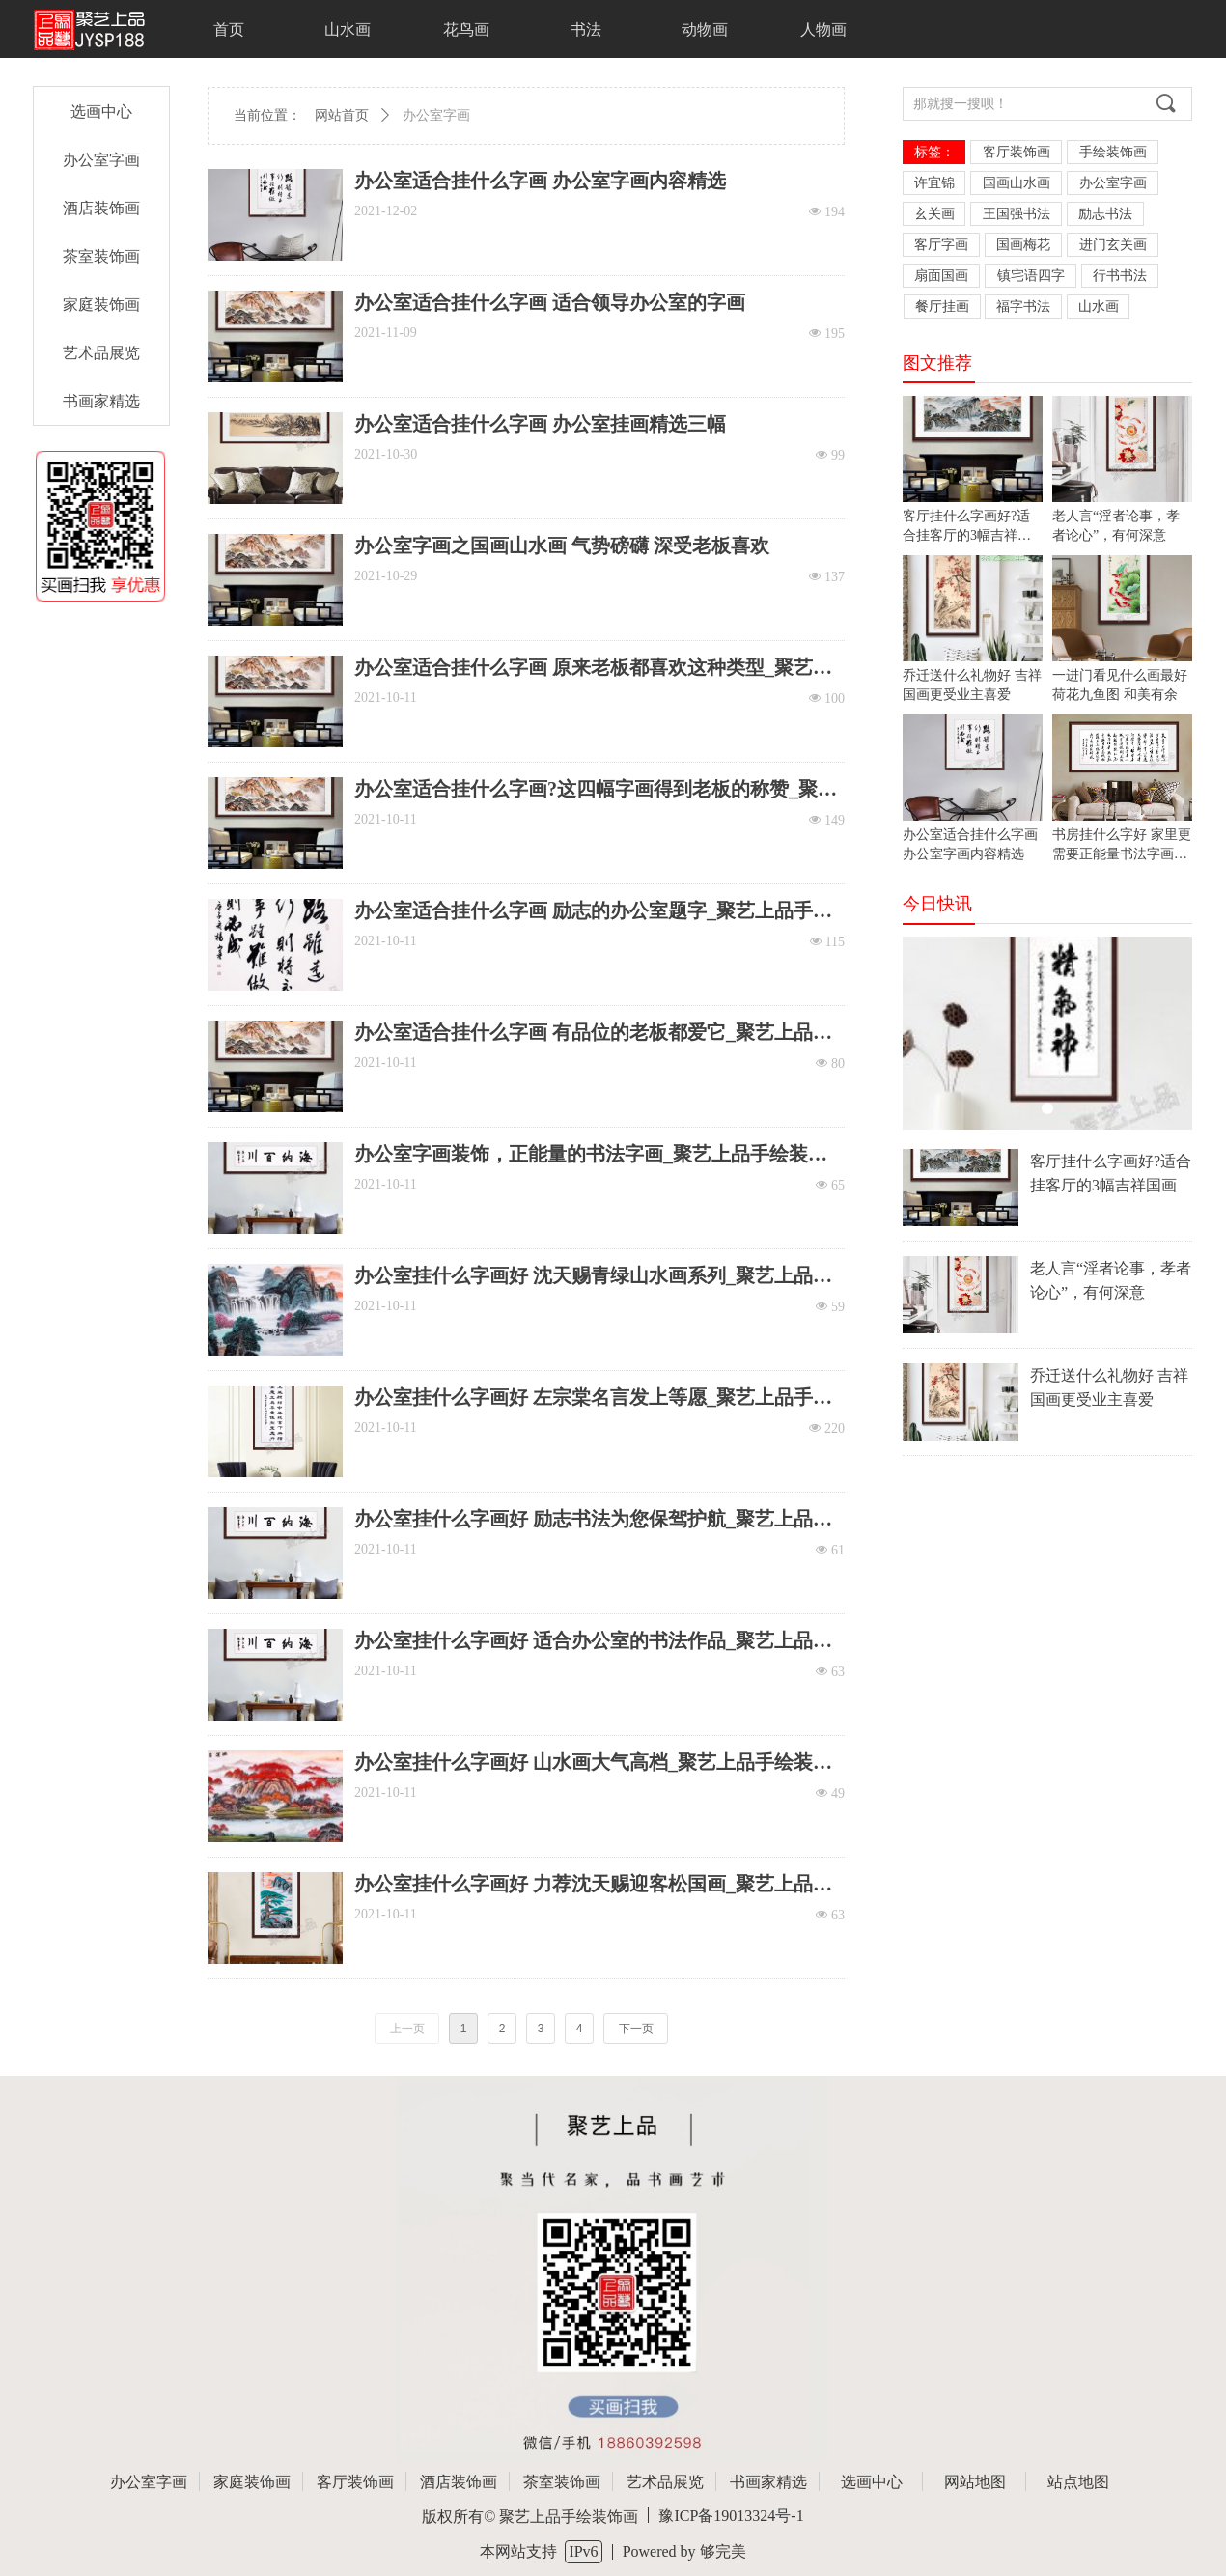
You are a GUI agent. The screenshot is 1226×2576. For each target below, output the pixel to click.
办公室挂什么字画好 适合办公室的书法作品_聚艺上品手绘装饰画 (593, 1641)
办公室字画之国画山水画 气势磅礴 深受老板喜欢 (561, 545)
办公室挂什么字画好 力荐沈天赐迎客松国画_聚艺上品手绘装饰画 (593, 1884)
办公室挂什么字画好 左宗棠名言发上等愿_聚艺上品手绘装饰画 (593, 1397)
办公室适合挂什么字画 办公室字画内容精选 (540, 180)
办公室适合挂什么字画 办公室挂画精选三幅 (540, 423)
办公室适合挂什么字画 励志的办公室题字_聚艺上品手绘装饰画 (593, 911)
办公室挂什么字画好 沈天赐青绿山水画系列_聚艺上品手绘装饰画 (593, 1276)
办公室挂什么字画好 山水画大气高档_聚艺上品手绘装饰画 (593, 1762)
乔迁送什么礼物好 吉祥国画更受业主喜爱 (1109, 1387)
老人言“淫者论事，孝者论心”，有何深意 (1110, 1280)
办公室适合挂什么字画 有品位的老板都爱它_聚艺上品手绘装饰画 (593, 1033)
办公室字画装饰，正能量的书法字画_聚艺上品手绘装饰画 (590, 1154)
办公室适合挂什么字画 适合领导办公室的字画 (549, 302)
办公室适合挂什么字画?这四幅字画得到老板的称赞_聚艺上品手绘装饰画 (595, 789)
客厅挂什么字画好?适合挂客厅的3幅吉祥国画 (1110, 1173)
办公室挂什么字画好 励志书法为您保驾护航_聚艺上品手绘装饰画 (593, 1519)
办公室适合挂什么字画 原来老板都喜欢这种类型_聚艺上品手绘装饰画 (593, 668)
